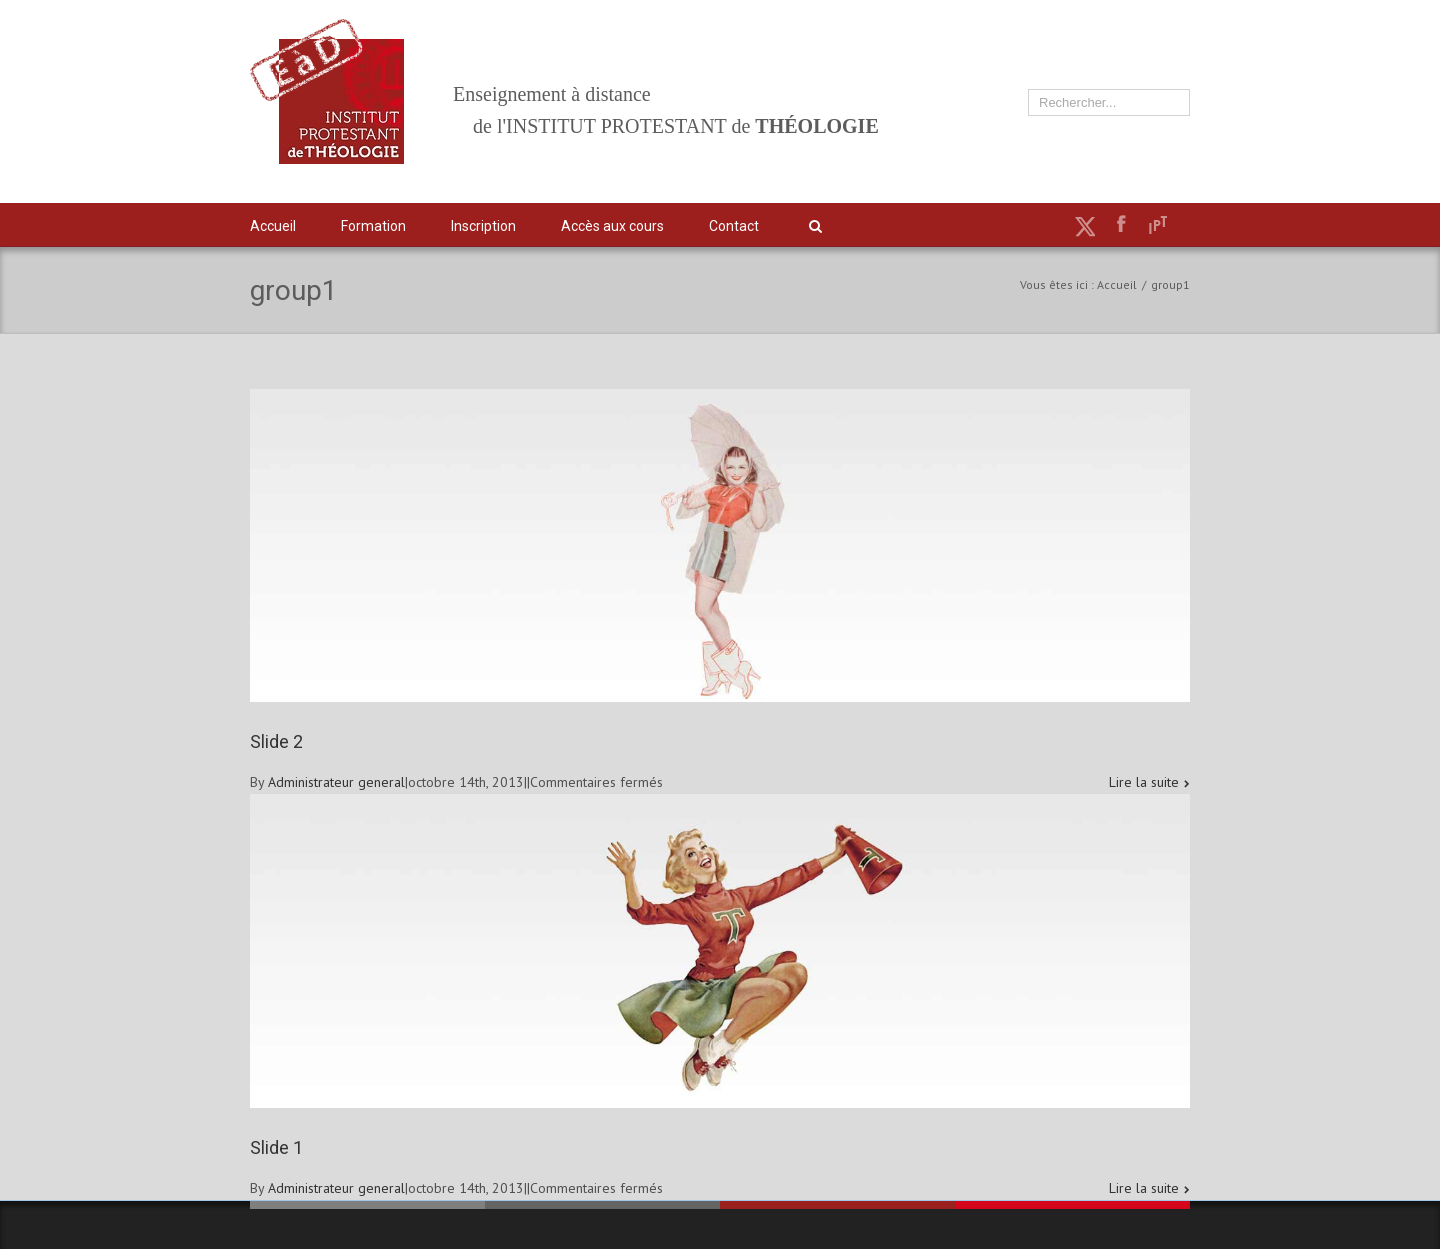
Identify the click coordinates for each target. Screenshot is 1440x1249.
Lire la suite (1144, 782)
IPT (1158, 225)
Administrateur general (336, 782)
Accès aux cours (612, 226)
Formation (373, 226)
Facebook (1121, 223)
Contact (734, 226)
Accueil (273, 226)
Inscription (483, 226)
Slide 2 (276, 741)
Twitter (1085, 226)
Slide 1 (276, 1147)
